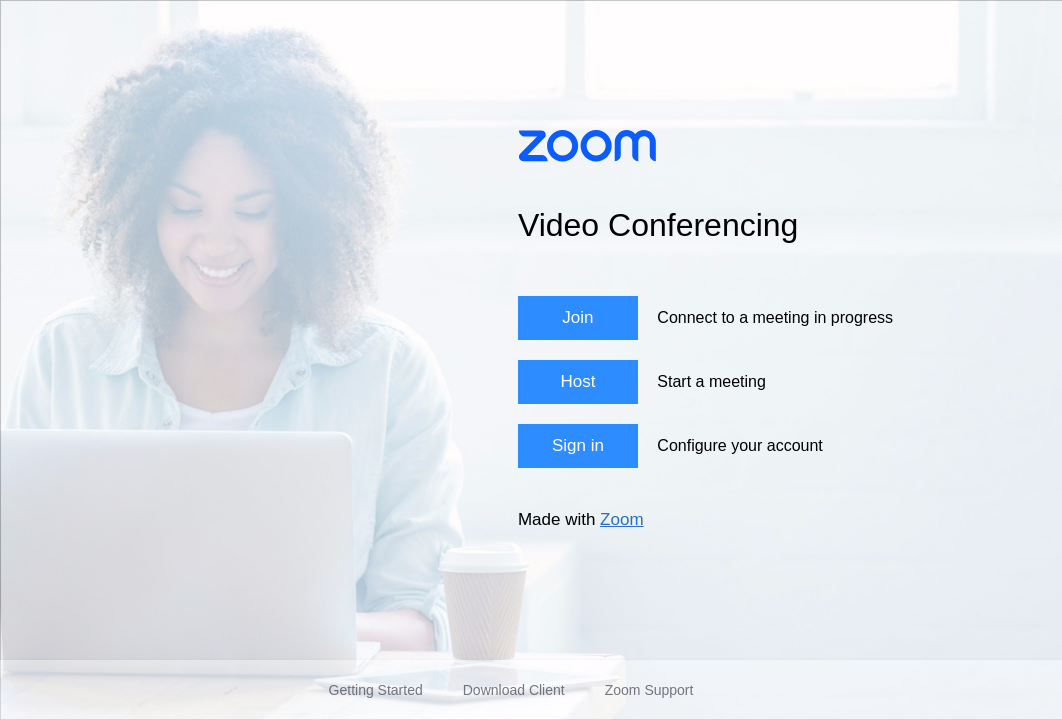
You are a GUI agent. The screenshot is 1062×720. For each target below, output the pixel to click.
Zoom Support (649, 690)
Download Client (514, 690)
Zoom (621, 519)
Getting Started (376, 690)
